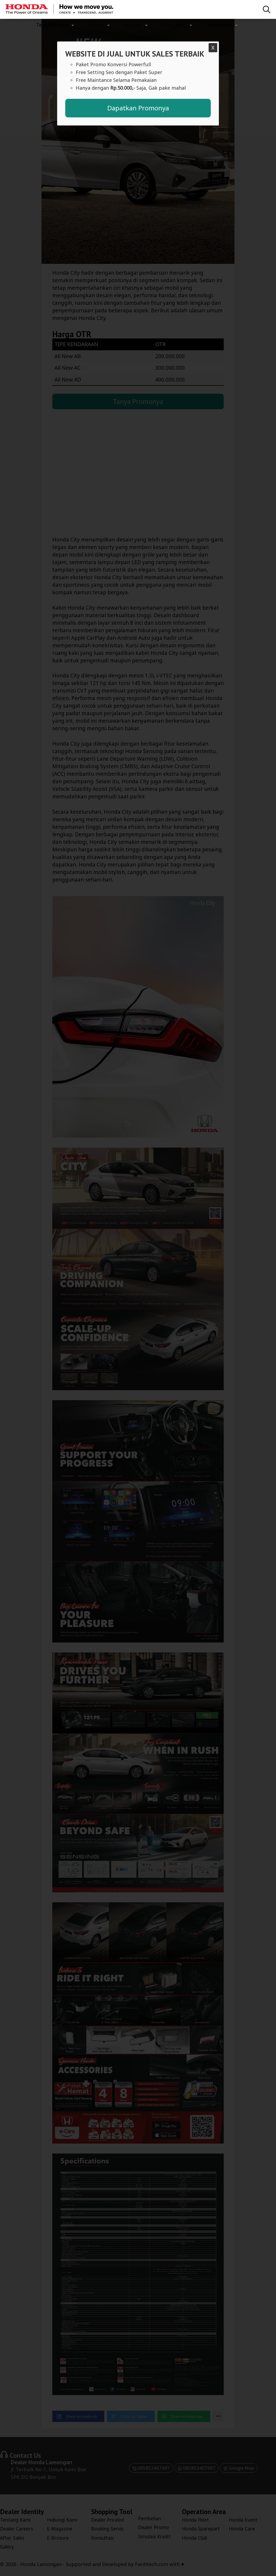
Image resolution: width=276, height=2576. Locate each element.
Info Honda (218, 25)
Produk (95, 25)
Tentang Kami (52, 25)
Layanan (132, 25)
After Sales (174, 25)
